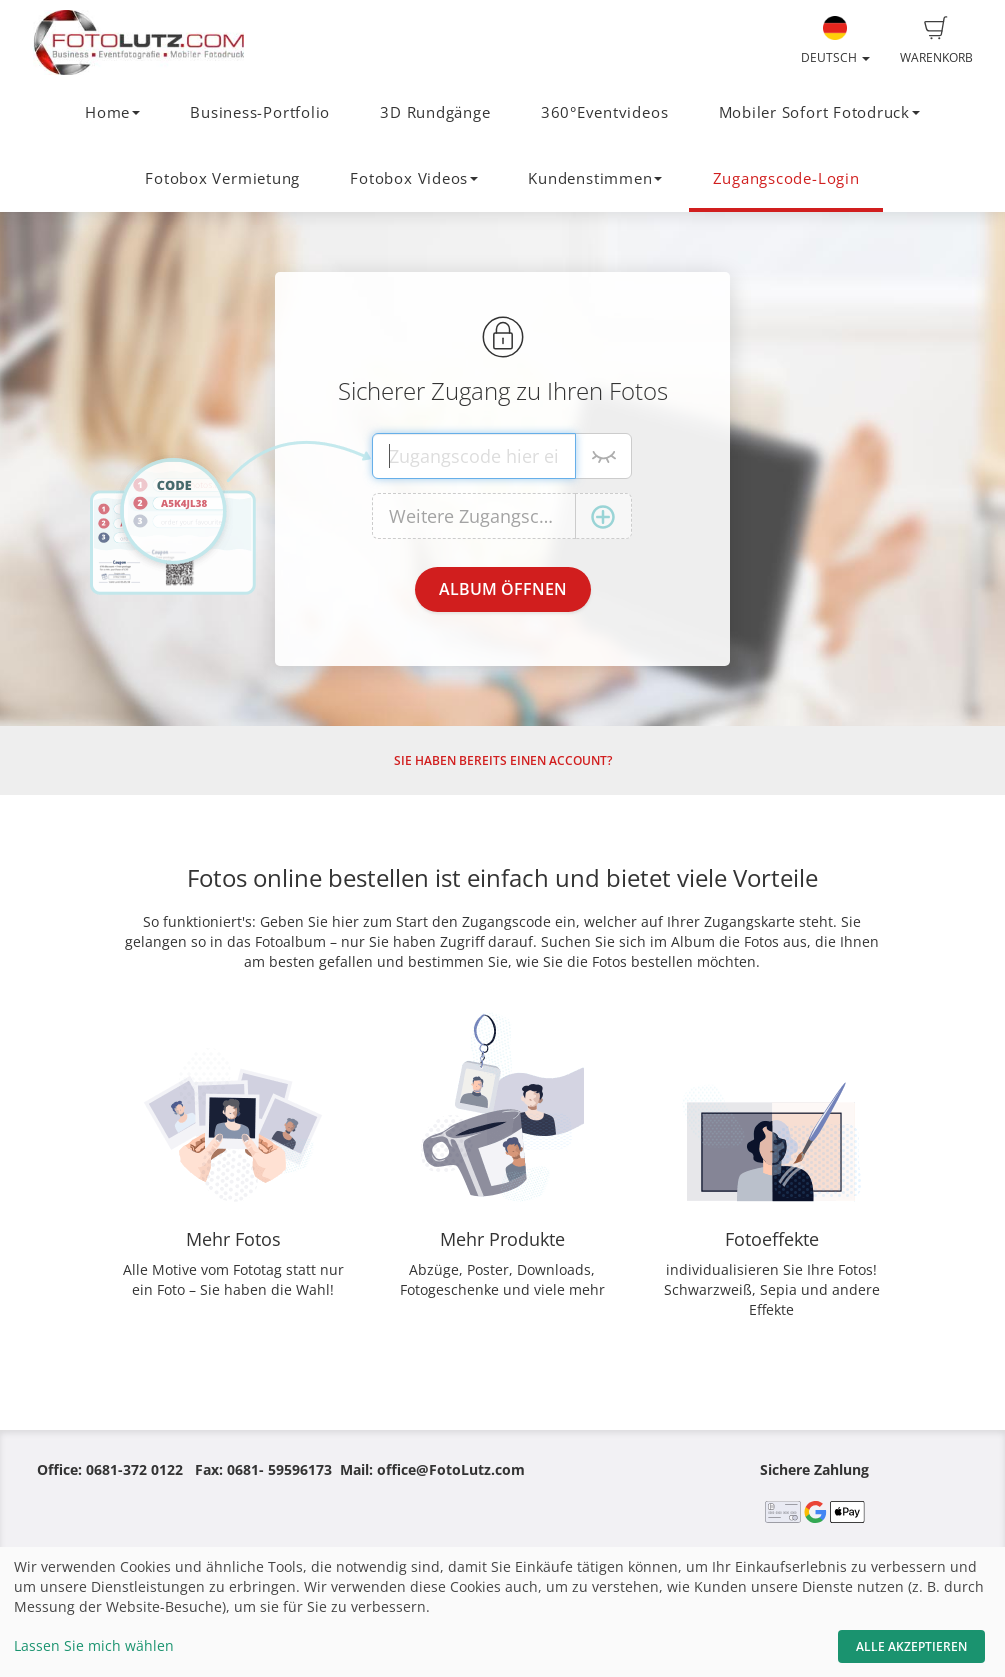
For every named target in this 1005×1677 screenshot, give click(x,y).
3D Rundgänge (435, 112)
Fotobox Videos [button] (414, 178)
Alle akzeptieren (911, 1646)
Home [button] (112, 112)
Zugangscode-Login (786, 178)
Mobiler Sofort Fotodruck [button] (819, 112)
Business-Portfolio (260, 112)
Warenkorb (936, 41)
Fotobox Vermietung (222, 178)
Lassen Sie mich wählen (94, 1645)
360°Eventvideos (605, 112)
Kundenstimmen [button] (595, 178)
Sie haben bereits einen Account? (503, 760)
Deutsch (835, 41)
